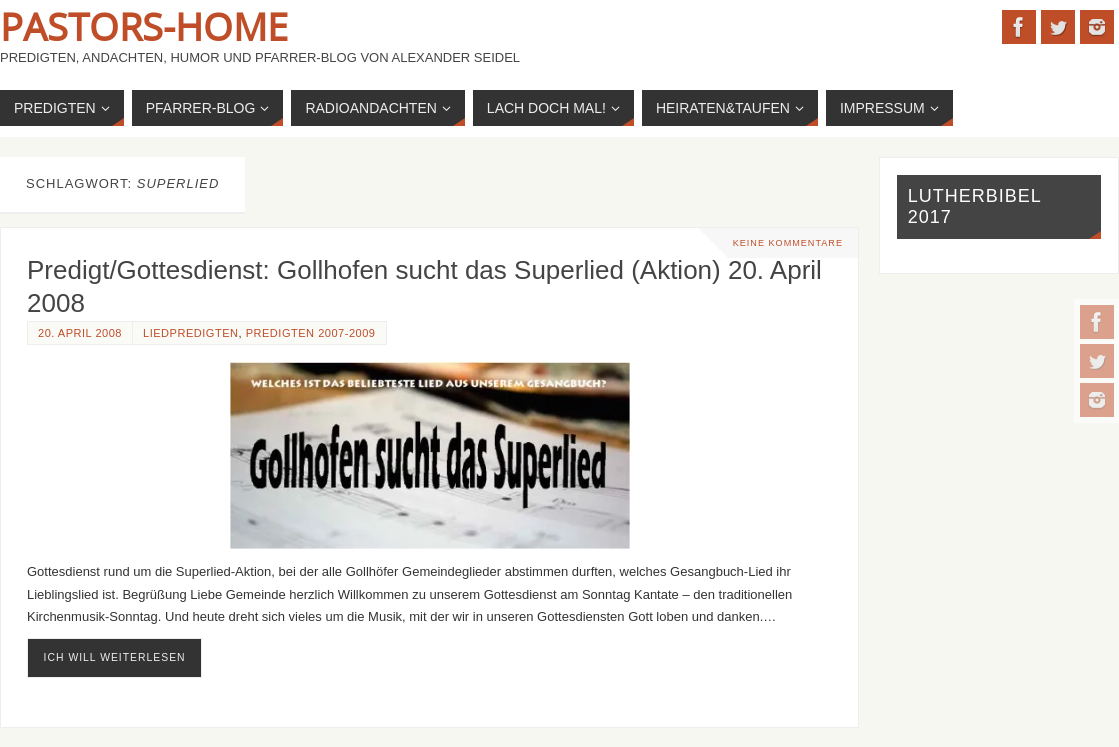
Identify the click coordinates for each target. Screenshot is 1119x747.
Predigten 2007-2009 (311, 333)
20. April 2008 (80, 333)
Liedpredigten (191, 333)
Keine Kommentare (788, 243)
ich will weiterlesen (115, 657)
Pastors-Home (144, 26)
